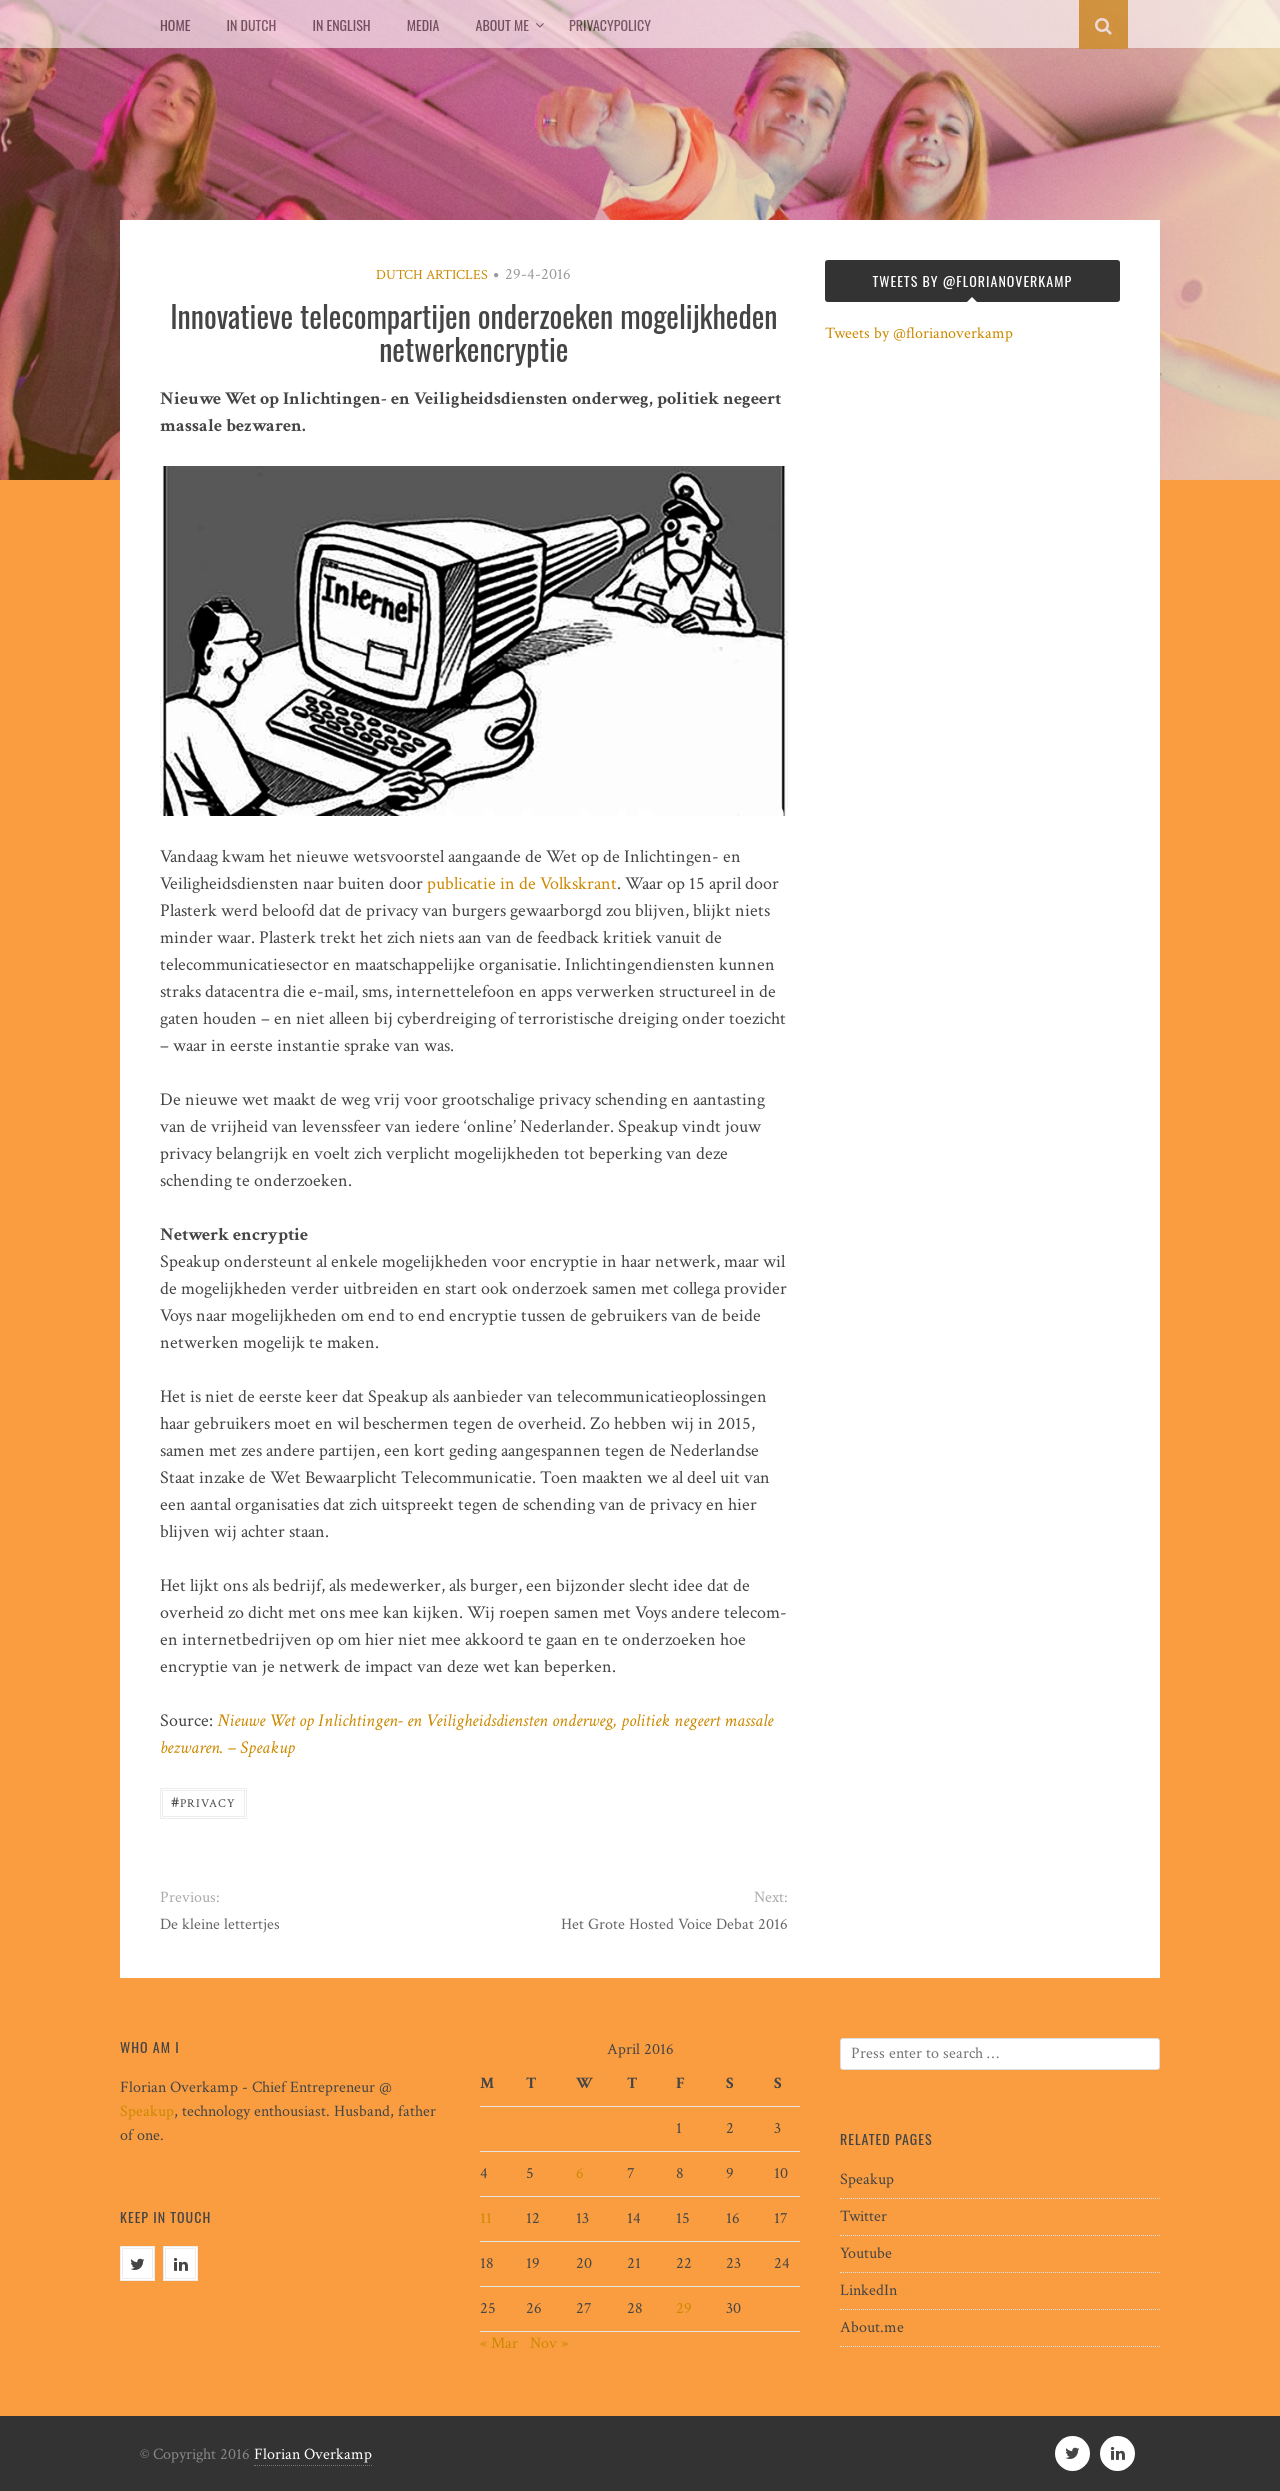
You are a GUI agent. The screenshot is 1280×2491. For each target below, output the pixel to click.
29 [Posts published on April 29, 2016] (684, 2308)
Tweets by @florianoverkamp (919, 333)
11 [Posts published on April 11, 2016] (486, 2218)
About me (502, 24)
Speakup (147, 2111)
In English (341, 24)
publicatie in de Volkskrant (522, 883)
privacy (203, 1801)
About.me (872, 2327)
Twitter (863, 2216)
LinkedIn (868, 2290)
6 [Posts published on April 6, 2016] (580, 2173)
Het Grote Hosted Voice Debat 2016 (674, 1924)
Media (423, 24)
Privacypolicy (610, 24)
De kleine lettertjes (220, 1924)
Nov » (549, 2343)
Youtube (866, 2253)
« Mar (499, 2343)
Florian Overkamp (313, 2454)
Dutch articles (432, 275)
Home (175, 24)
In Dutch (251, 24)
